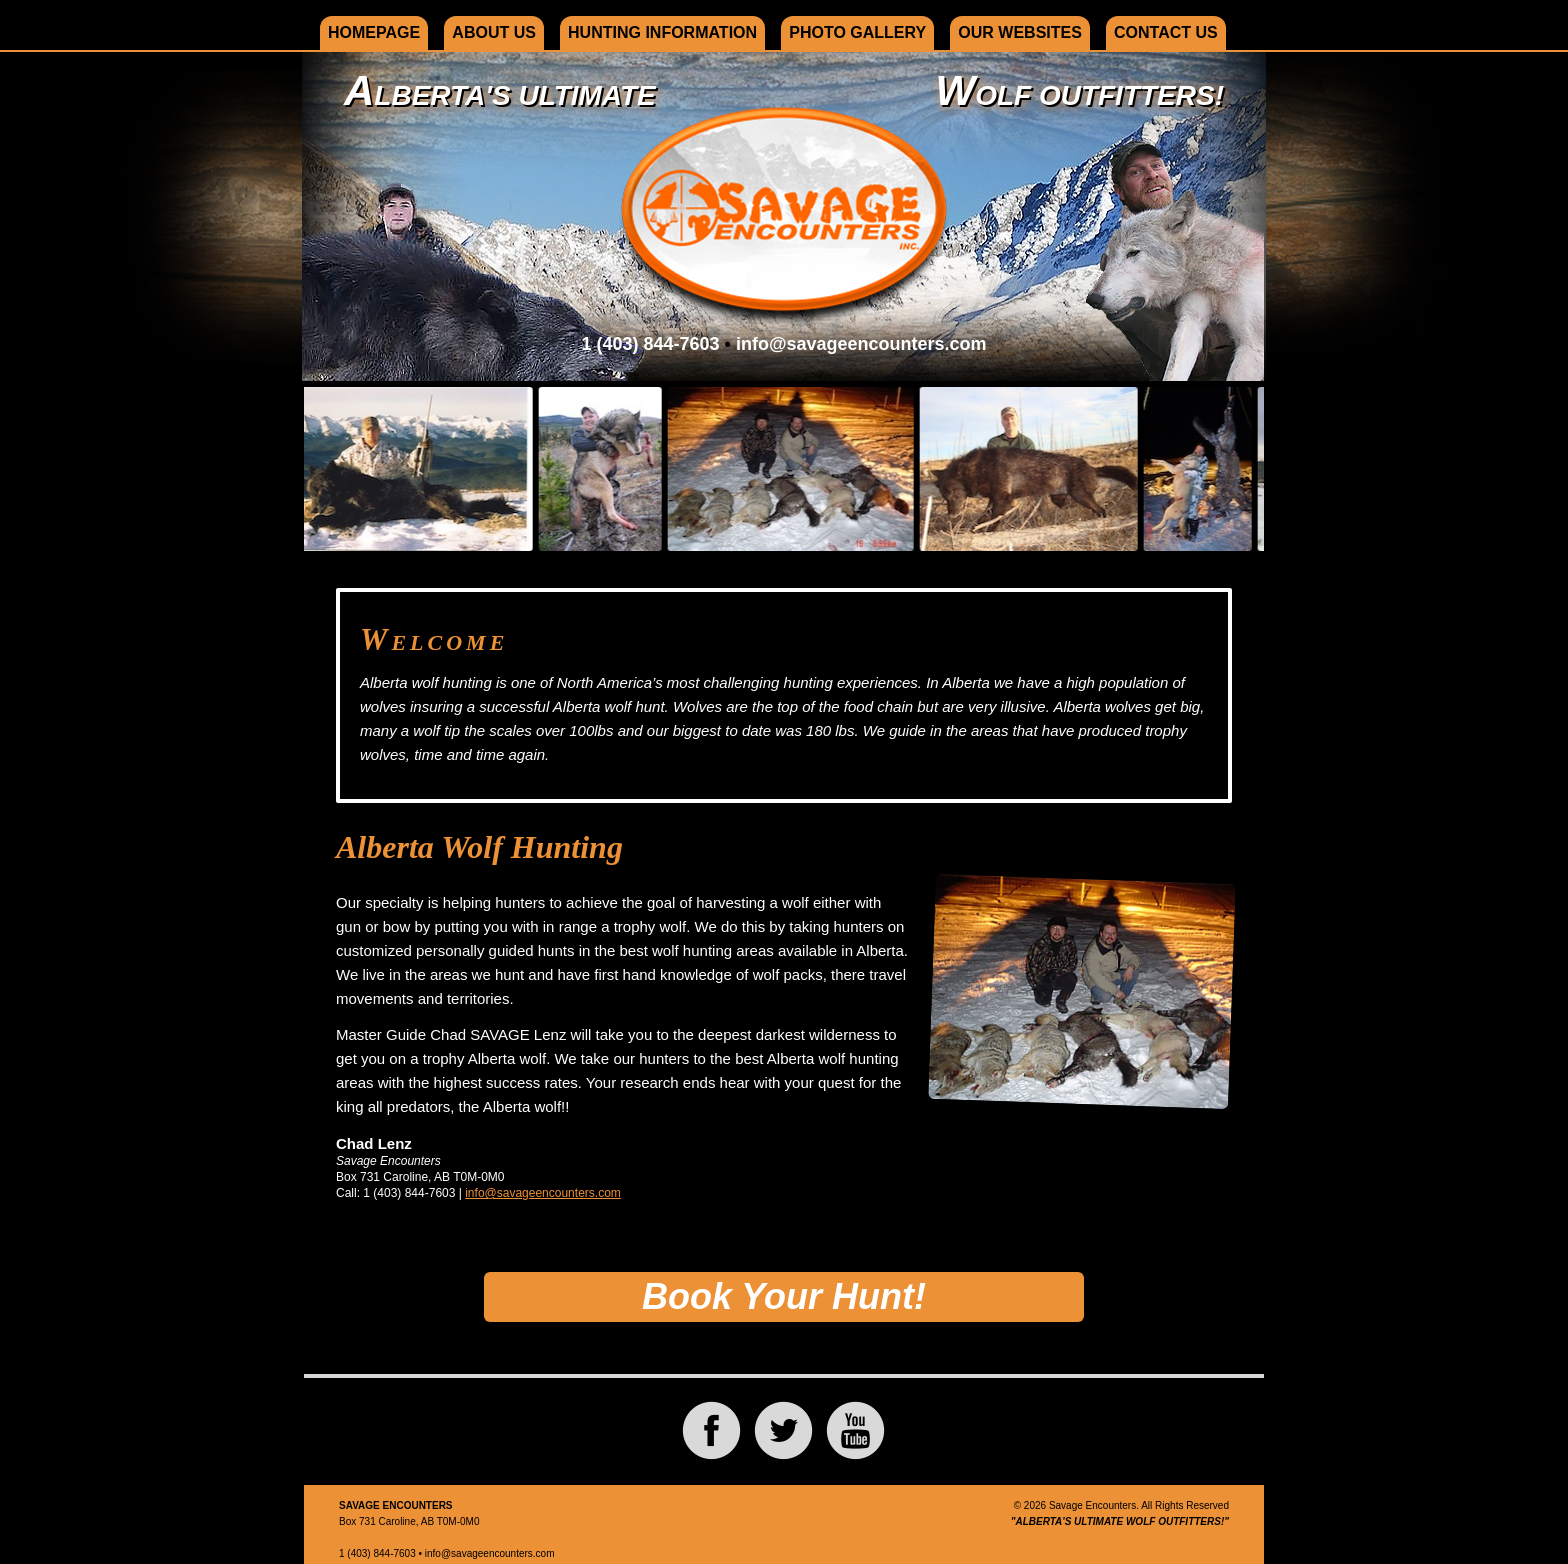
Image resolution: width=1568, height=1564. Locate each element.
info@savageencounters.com (861, 344)
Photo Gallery (857, 32)
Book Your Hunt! (784, 1296)
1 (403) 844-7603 (650, 344)
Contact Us (1166, 32)
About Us (494, 32)
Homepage (374, 32)
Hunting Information (662, 32)
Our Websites (1020, 32)
